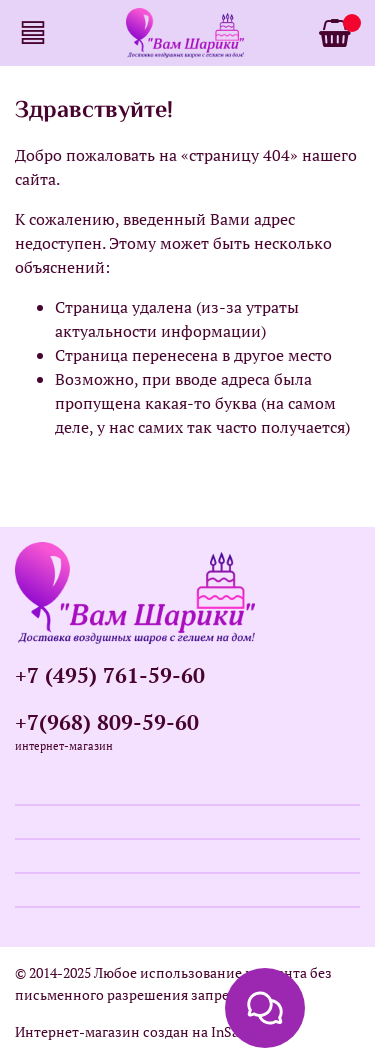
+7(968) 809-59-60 (107, 722)
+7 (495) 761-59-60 (110, 675)
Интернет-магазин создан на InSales (135, 1031)
